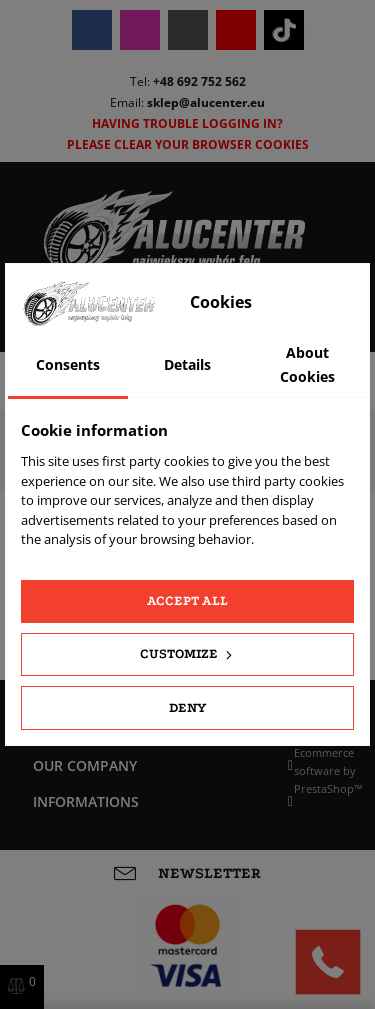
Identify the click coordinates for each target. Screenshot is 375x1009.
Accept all (187, 600)
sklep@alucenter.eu (206, 102)
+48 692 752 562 (199, 81)
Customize (188, 654)
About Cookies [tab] (307, 364)
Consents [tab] (68, 364)
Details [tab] (187, 364)
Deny (187, 707)
